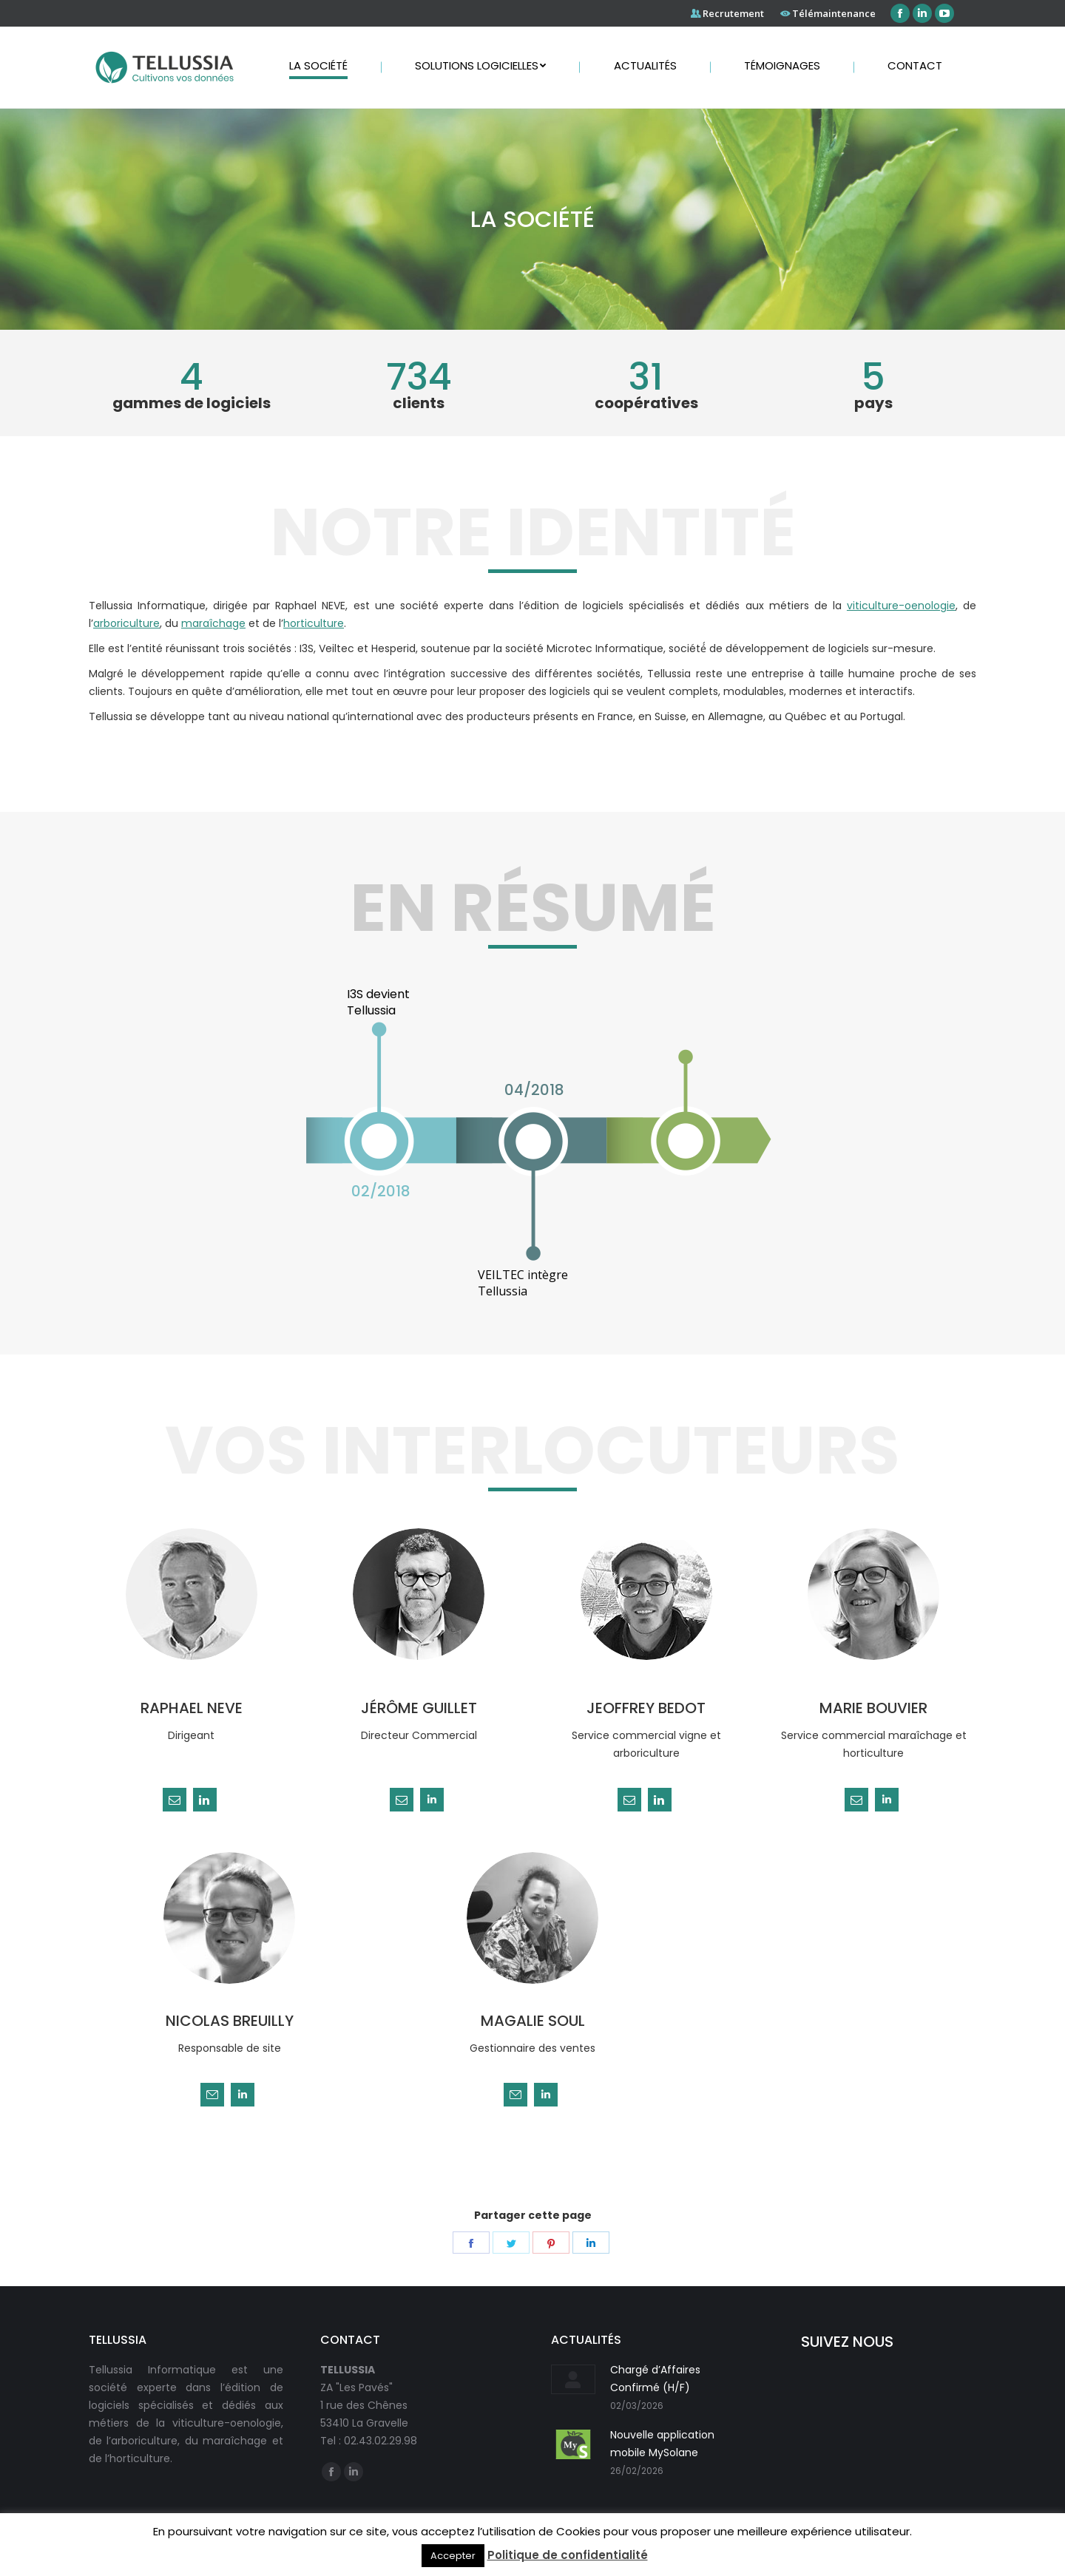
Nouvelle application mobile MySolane (662, 2443)
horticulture (313, 623)
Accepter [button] (453, 2556)
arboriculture (126, 623)
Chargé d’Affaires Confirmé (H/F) (655, 2378)
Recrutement (733, 13)
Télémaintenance (834, 13)
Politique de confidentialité (567, 2555)
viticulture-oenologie (901, 605)
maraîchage (213, 623)
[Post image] (573, 2379)
